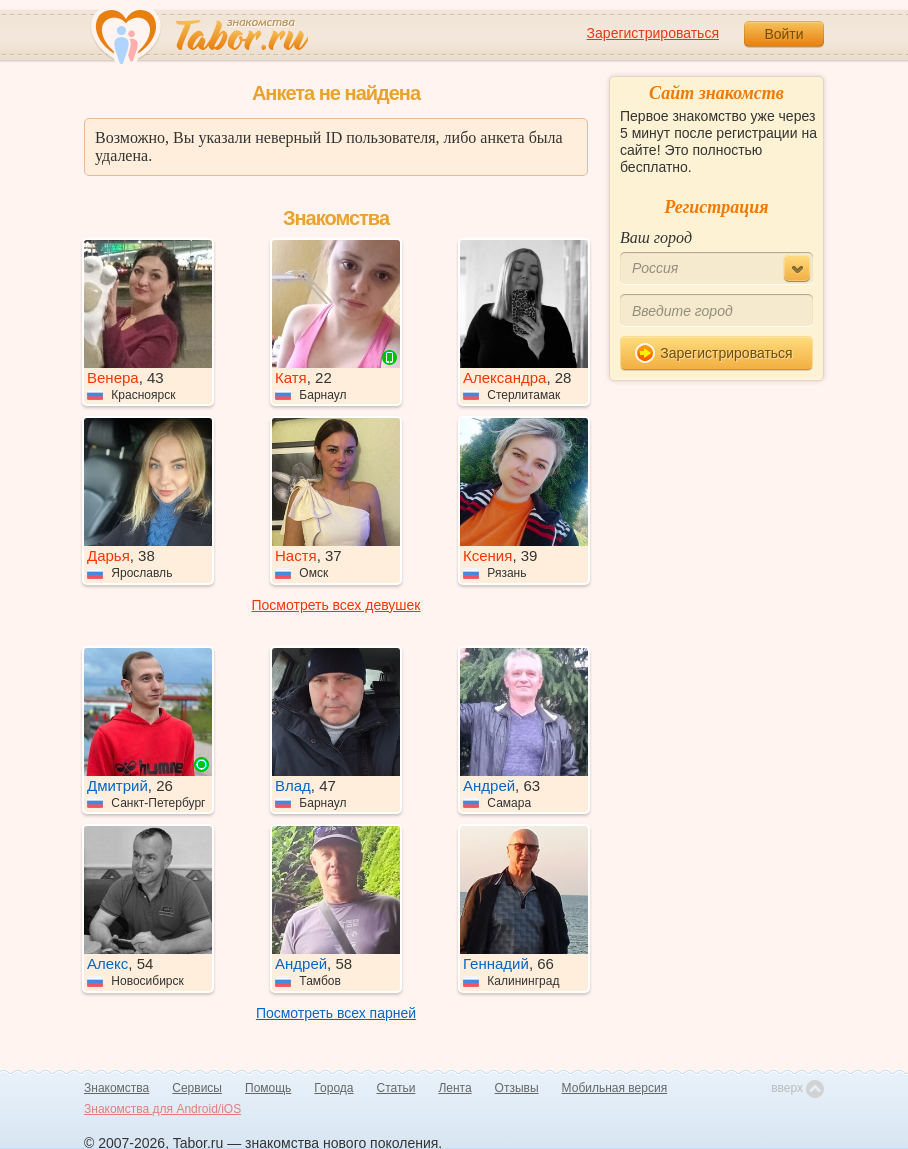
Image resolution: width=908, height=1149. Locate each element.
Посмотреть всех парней (336, 1013)
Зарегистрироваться (653, 33)
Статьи (396, 1088)
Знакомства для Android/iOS (162, 1109)
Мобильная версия (615, 1088)
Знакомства (116, 1088)
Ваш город (656, 237)
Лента (454, 1088)
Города (333, 1088)
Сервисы (197, 1088)
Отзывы (517, 1088)
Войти (783, 34)
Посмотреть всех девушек (336, 605)
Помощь (268, 1088)
